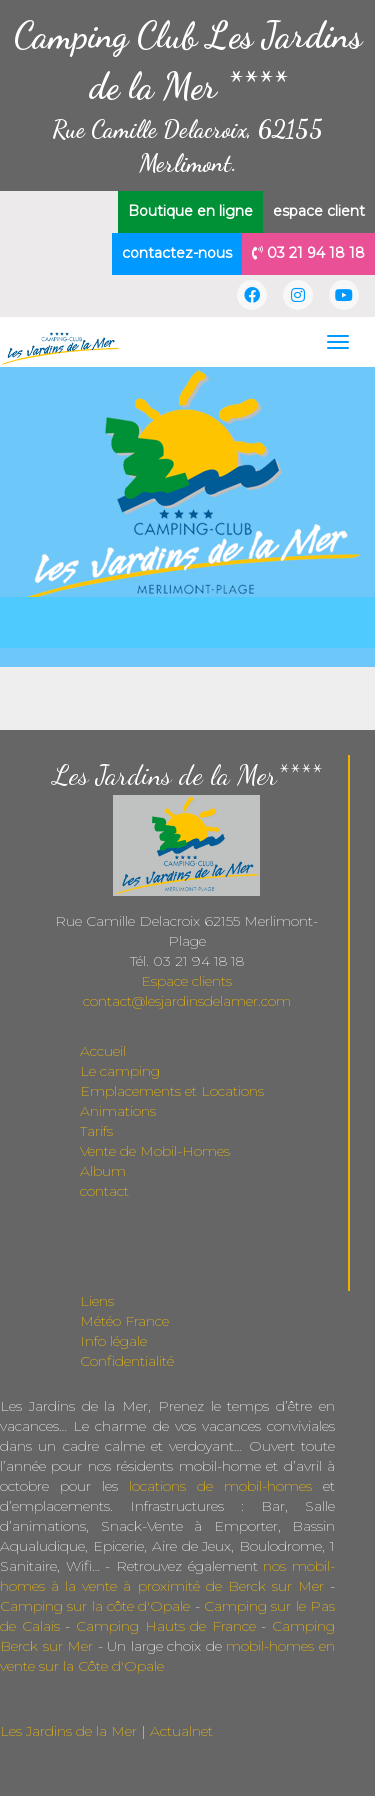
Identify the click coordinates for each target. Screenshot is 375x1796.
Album (103, 1171)
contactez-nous (177, 253)
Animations (118, 1111)
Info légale (113, 1341)
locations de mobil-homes (220, 1486)
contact (104, 1191)
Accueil (103, 1051)
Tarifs (96, 1131)
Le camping (120, 1071)
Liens (97, 1301)
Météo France (124, 1321)
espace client (319, 211)
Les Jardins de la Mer (68, 1731)
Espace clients (186, 981)
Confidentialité (127, 1361)
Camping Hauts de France (166, 1626)
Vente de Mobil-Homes (155, 1151)
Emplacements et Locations (172, 1091)
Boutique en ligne (190, 211)
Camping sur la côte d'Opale (95, 1606)
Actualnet (181, 1731)
